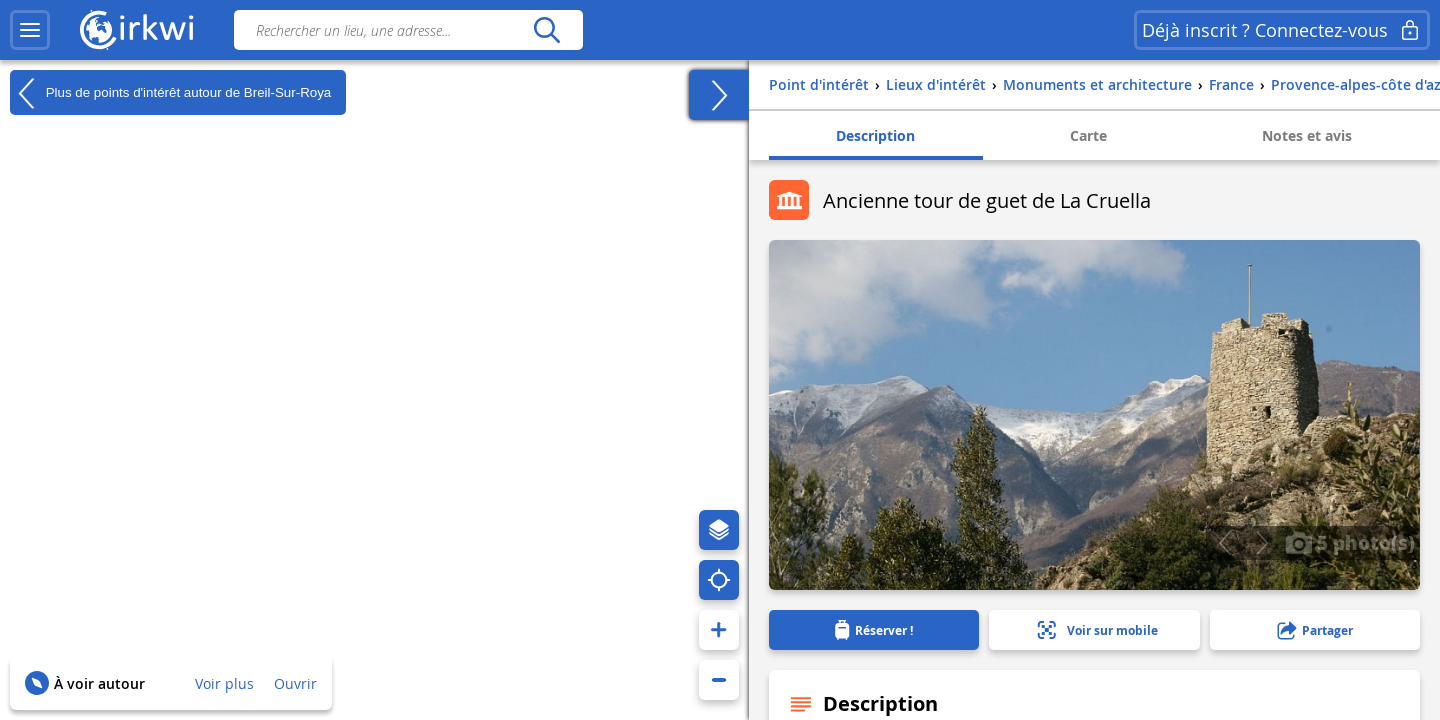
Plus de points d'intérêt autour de (170, 93)
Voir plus (224, 683)
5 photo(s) (1350, 542)
